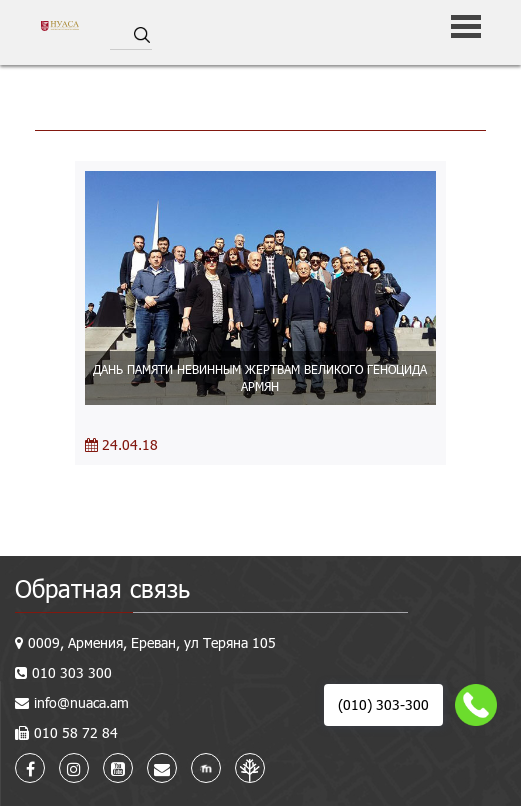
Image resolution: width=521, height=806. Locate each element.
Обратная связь (102, 588)
